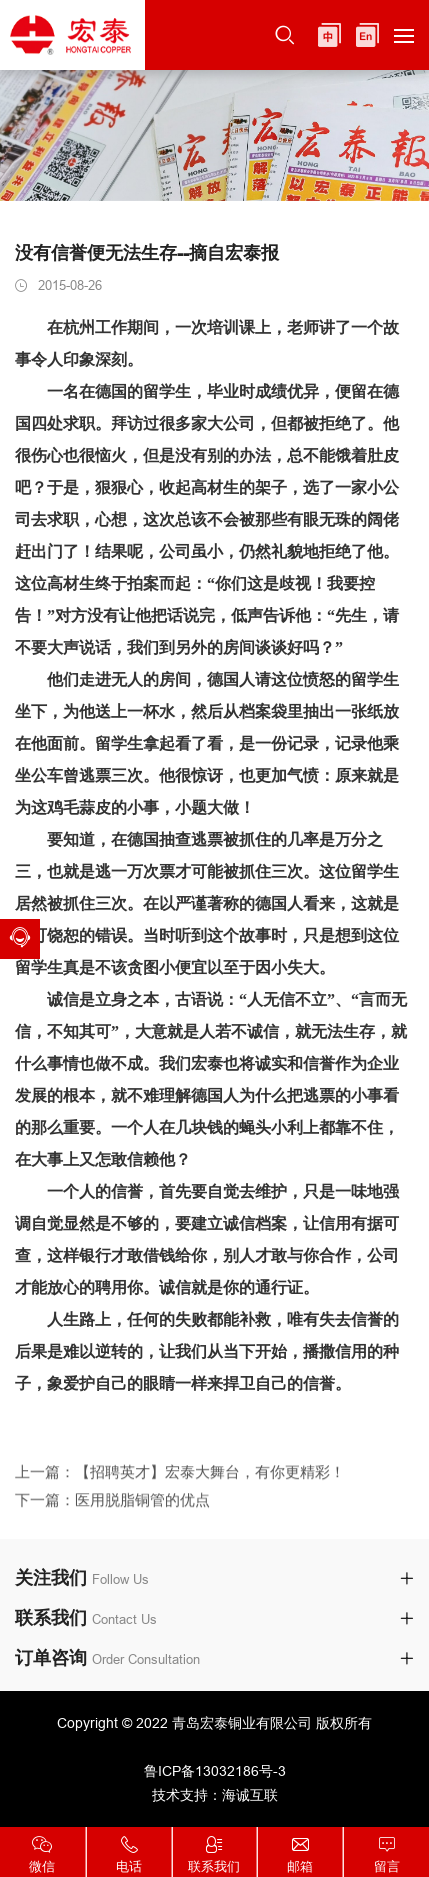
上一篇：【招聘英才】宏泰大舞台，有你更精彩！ (180, 1484)
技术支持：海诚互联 (215, 1795)
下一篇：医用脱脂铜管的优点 (112, 1512)
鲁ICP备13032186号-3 (215, 1771)
